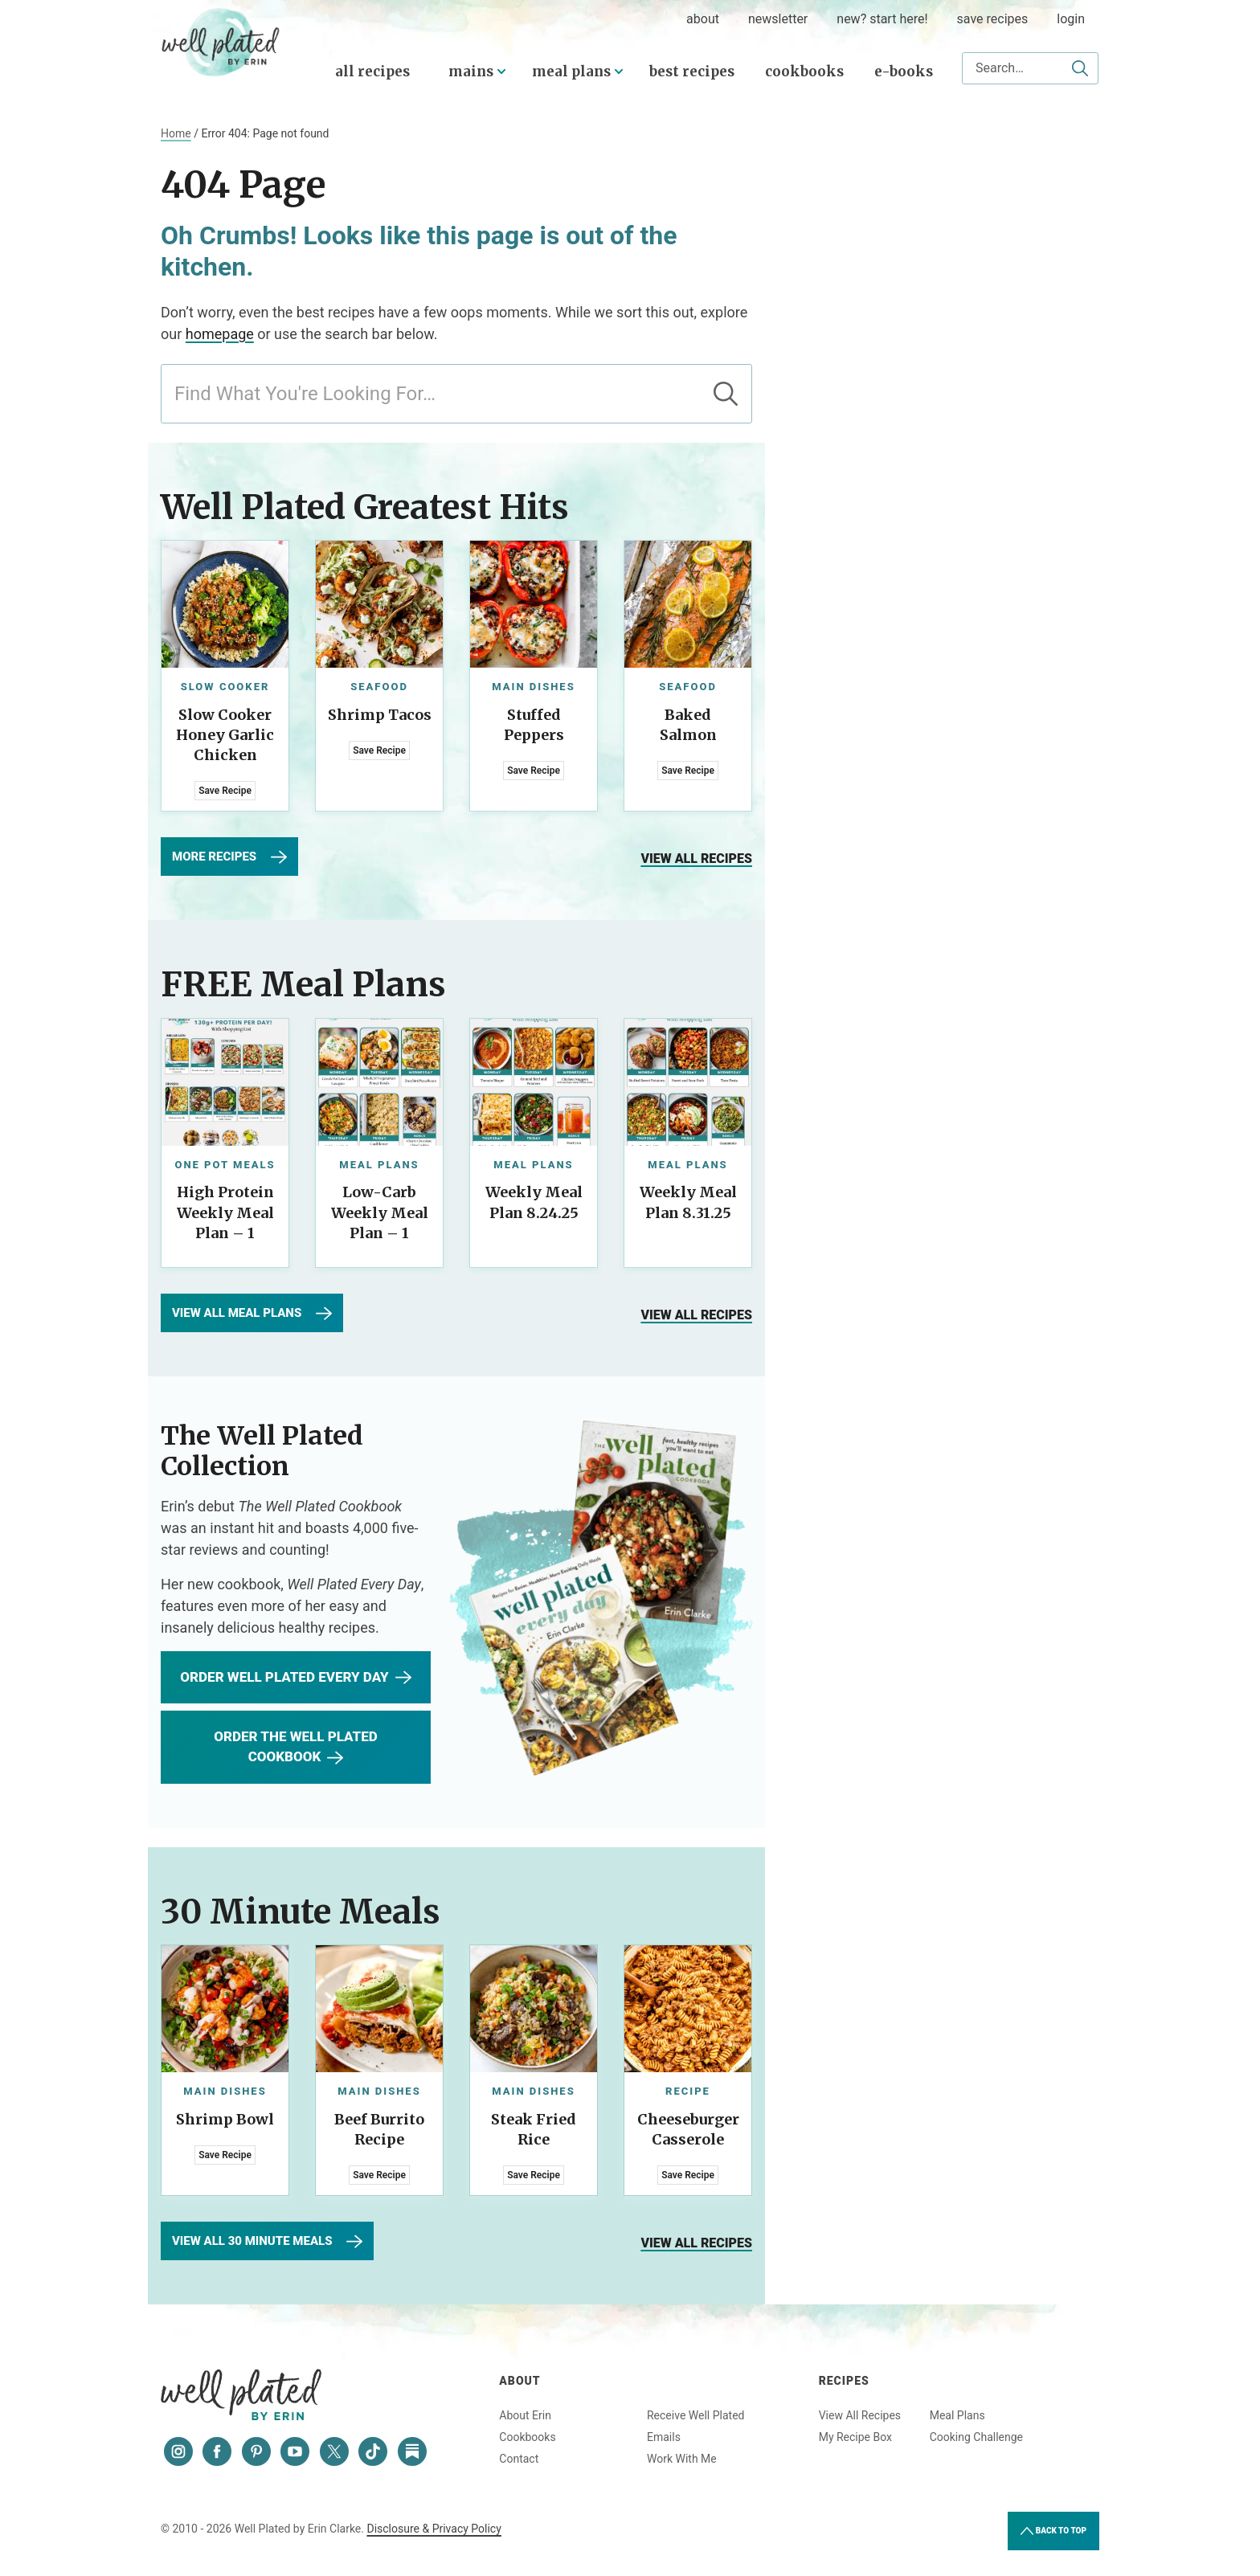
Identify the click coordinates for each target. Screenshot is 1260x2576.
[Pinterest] (256, 2451)
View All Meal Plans (252, 1314)
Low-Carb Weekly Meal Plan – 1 (379, 1212)
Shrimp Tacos (380, 714)
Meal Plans (571, 71)
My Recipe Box (855, 2437)
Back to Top (1053, 2531)
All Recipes (372, 71)
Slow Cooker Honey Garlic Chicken (225, 734)
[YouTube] (294, 2451)
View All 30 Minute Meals (267, 2242)
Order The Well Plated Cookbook (295, 1747)
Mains (470, 71)
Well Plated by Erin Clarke (221, 42)
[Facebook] (216, 2451)
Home (176, 133)
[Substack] (412, 2451)
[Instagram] (178, 2451)
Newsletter (778, 19)
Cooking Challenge (976, 2437)
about (702, 19)
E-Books (903, 71)
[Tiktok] (372, 2451)
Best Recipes (691, 71)
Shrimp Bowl (225, 2119)
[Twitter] (334, 2451)
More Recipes (229, 857)
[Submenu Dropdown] (501, 71)
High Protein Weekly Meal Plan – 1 (225, 1212)
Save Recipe (225, 790)
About (519, 2380)
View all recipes (696, 858)
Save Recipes (993, 19)
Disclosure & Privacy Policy (433, 2528)
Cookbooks (804, 71)
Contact (518, 2458)
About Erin (525, 2415)
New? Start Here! (882, 19)
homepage (220, 333)
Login (1071, 19)
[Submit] (1080, 68)
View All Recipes (860, 2415)
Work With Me (682, 2458)
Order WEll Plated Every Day (295, 1678)
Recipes (844, 2380)
